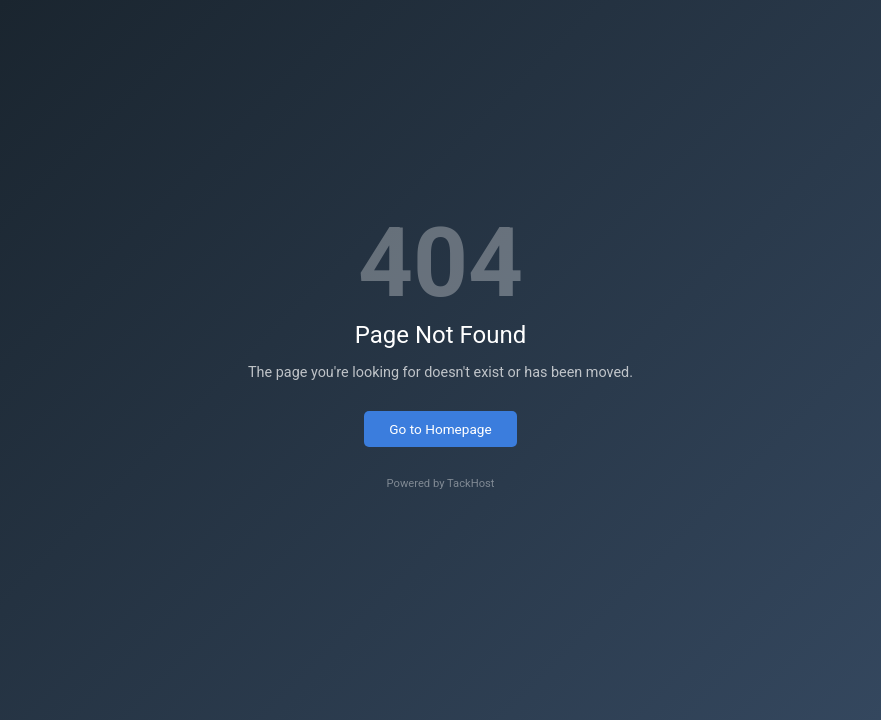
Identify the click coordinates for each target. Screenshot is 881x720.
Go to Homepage (440, 429)
